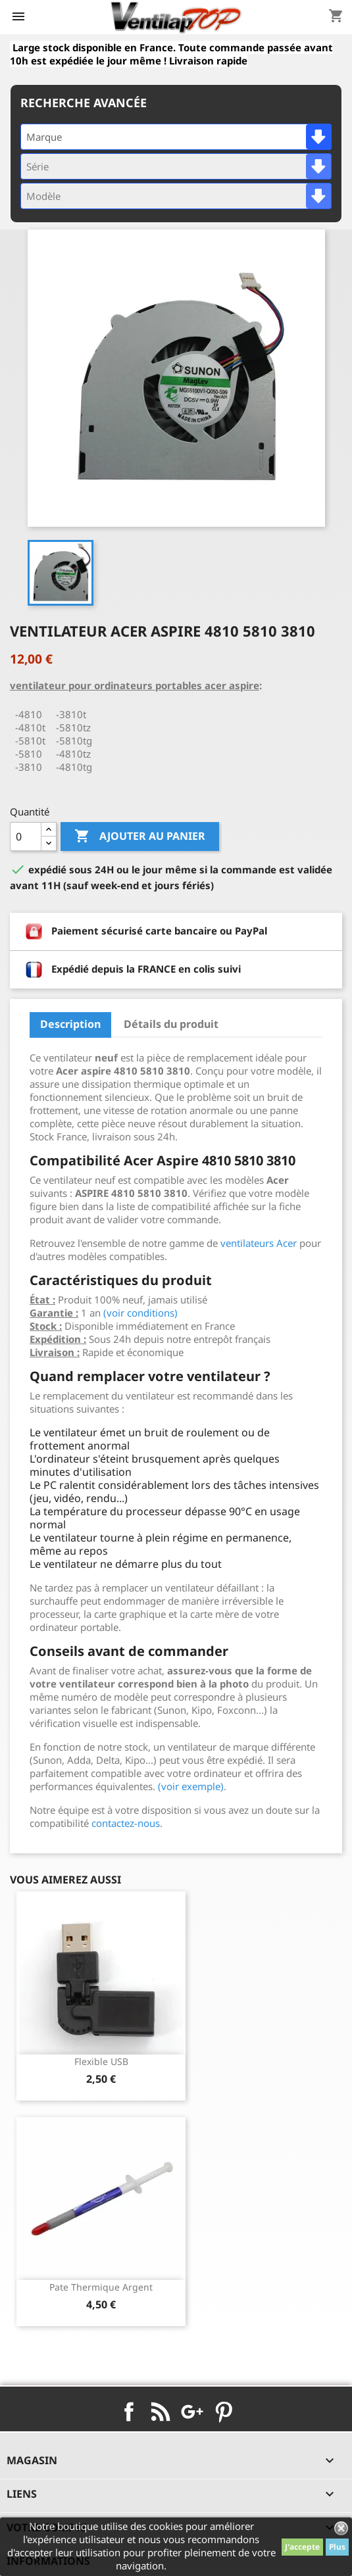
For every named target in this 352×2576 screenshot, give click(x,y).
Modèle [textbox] (43, 196)
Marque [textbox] (44, 136)
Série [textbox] (37, 166)
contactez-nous (125, 1823)
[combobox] (176, 137)
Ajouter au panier (139, 836)
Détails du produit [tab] (171, 1024)
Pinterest (224, 2411)
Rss (160, 2411)
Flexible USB (101, 2061)
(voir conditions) (140, 1312)
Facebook (129, 2411)
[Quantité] (25, 836)
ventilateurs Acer (258, 1243)
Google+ (192, 2411)
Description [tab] (70, 1024)
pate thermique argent (101, 2287)
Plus (337, 2546)
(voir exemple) (191, 1786)
